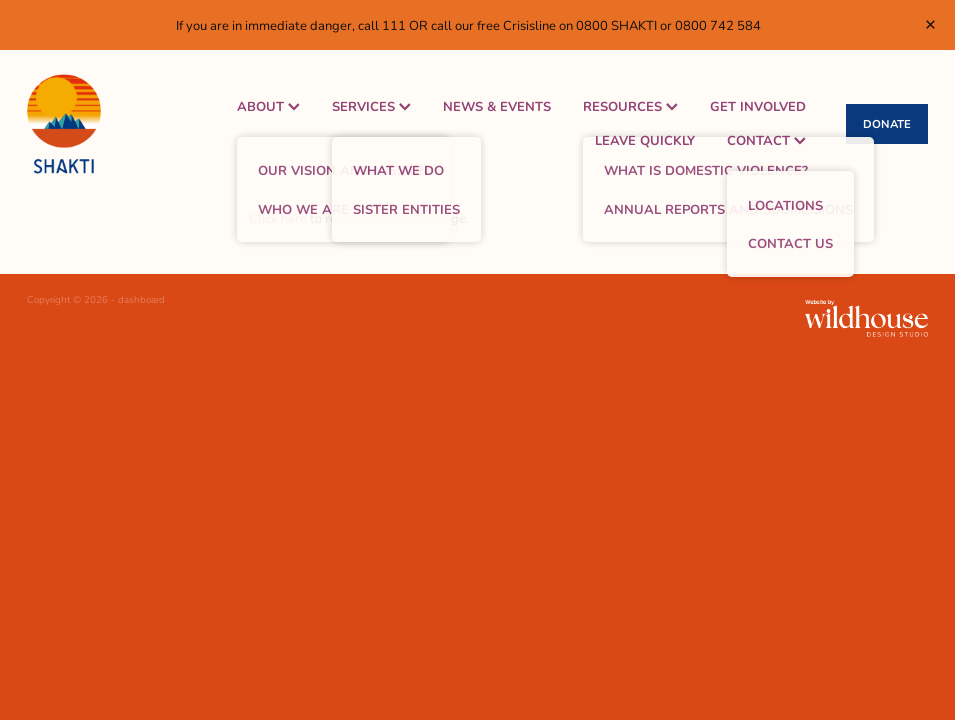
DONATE (887, 123)
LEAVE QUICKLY (645, 140)
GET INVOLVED (758, 106)
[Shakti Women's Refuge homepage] (117, 124)
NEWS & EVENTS (497, 106)
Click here (278, 218)
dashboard (141, 299)
